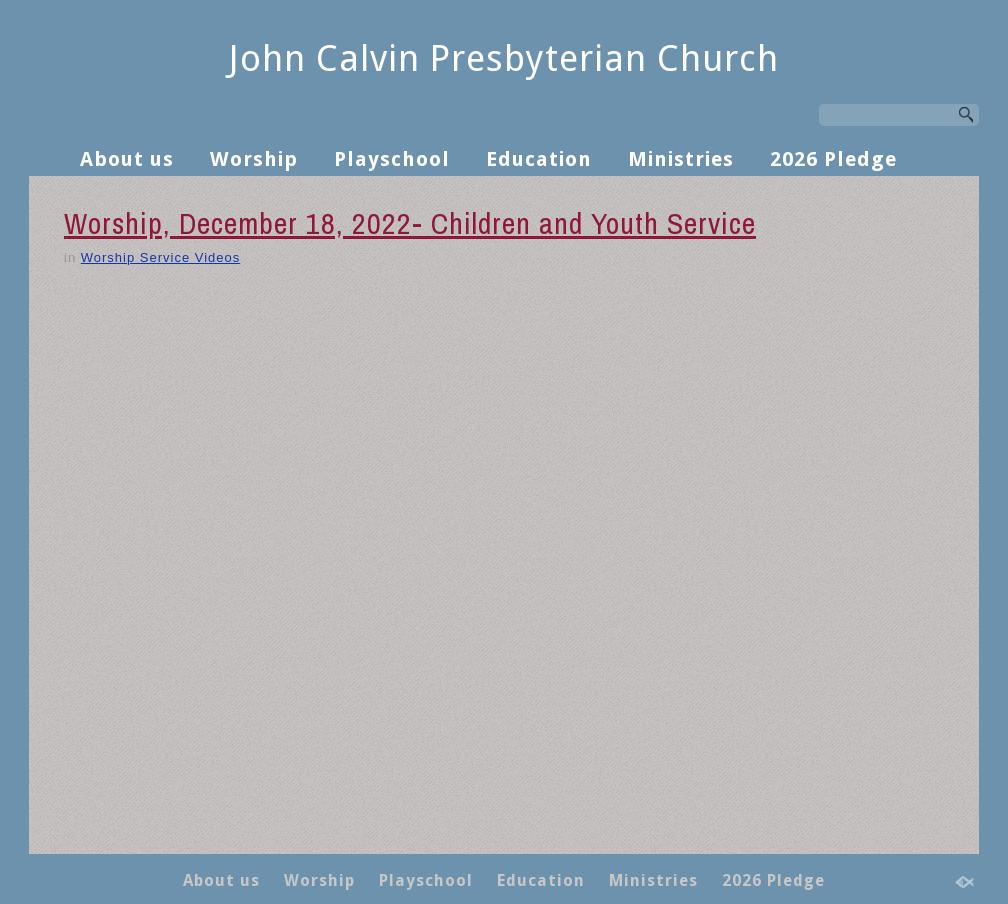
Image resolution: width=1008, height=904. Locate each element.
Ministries (681, 159)
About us (127, 159)
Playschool (392, 159)
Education (539, 159)
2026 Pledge (833, 159)
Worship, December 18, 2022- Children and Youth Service (410, 223)
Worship (254, 159)
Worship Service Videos (161, 257)
